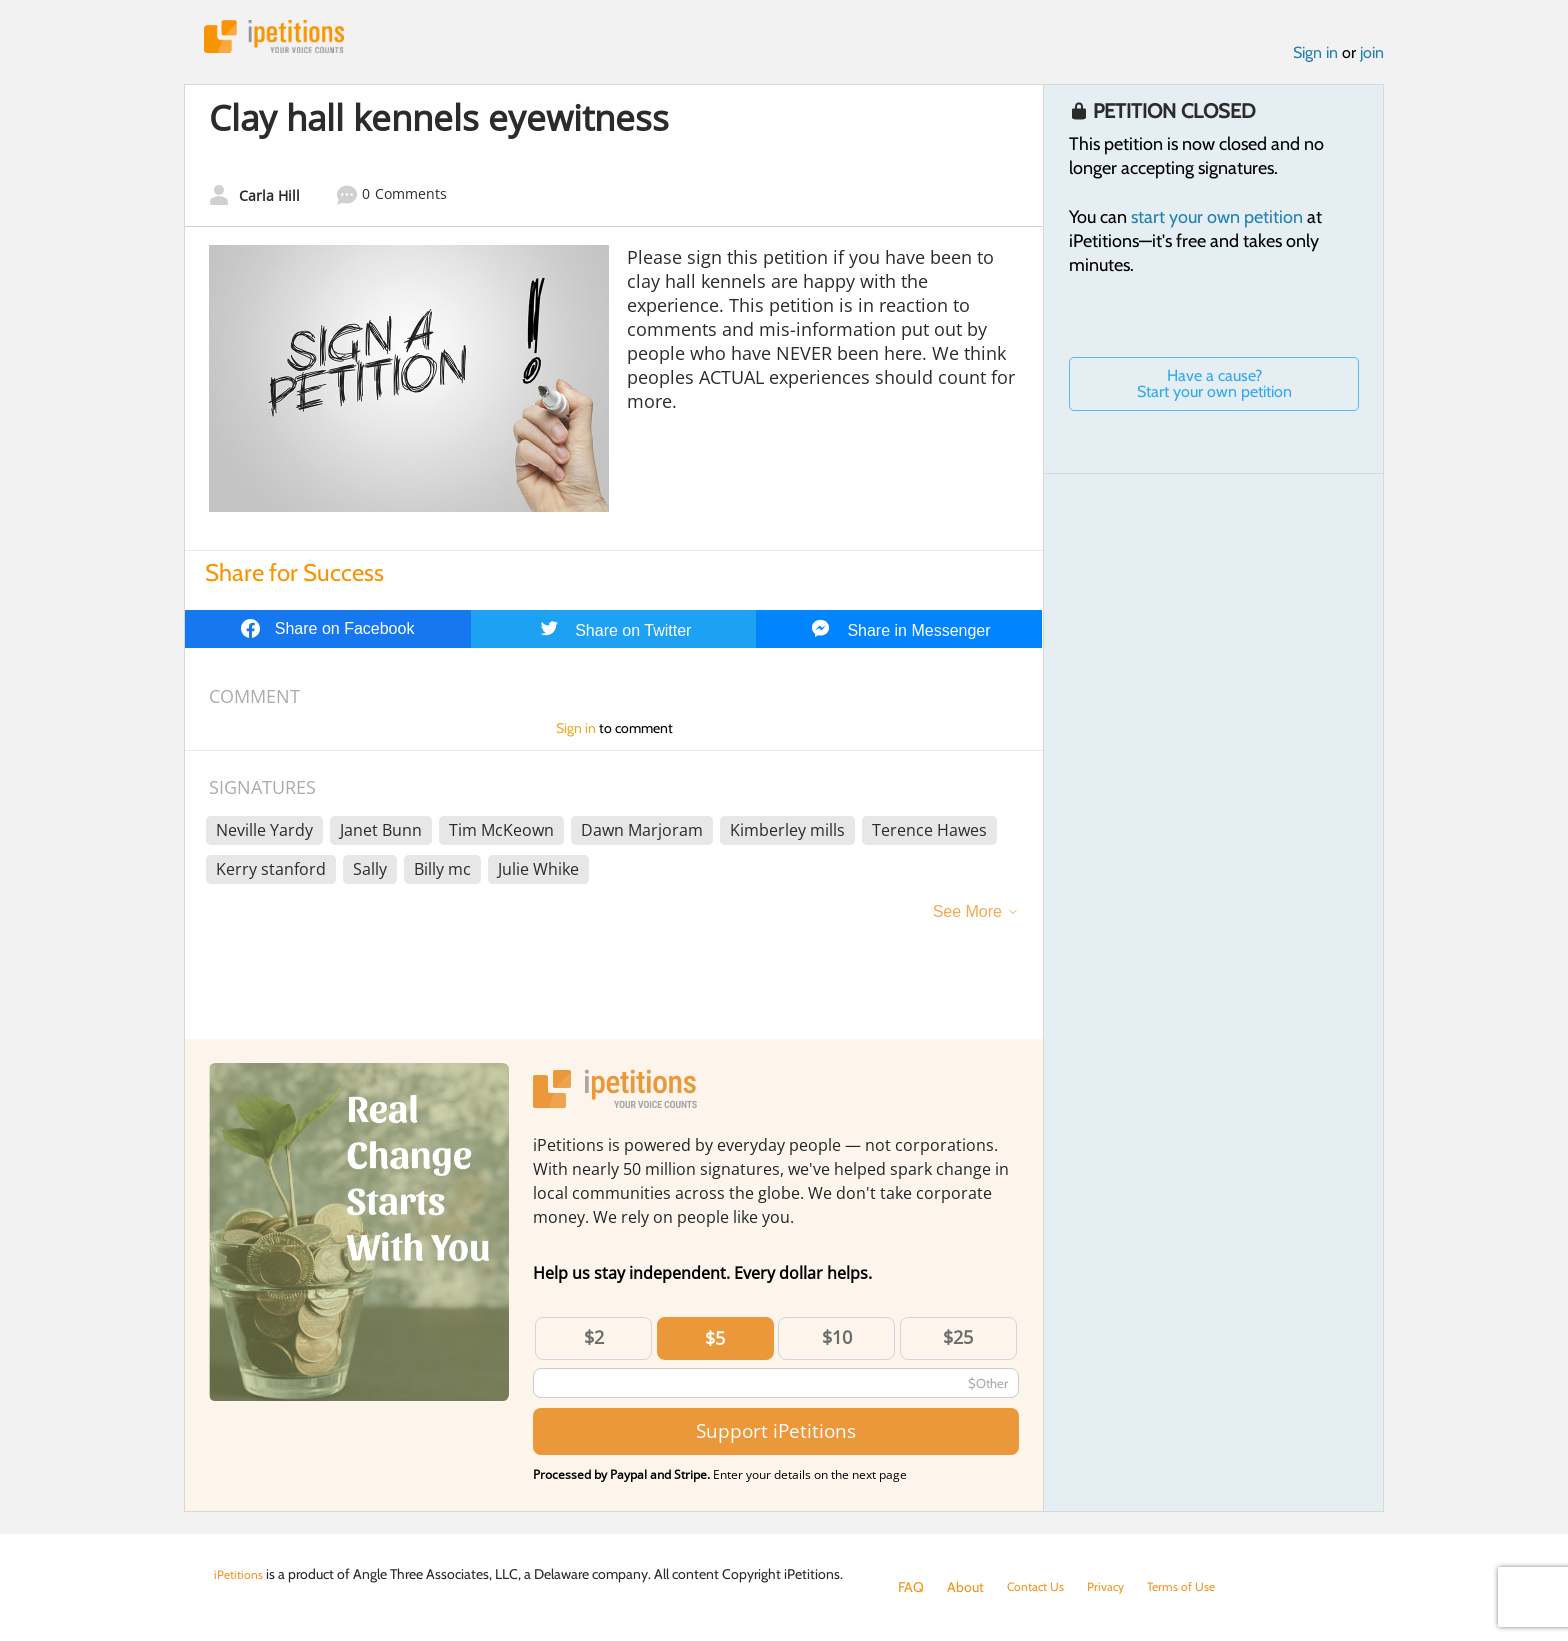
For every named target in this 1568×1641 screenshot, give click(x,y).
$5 (715, 1344)
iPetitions (287, 39)
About (965, 1587)
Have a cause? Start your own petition (1214, 389)
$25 (958, 1343)
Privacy (1118, 1587)
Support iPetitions (776, 1437)
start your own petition (1217, 223)
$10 (837, 1343)
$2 (594, 1343)
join (1372, 58)
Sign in (1315, 58)
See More (967, 917)
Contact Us (1040, 1587)
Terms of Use (1200, 1587)
